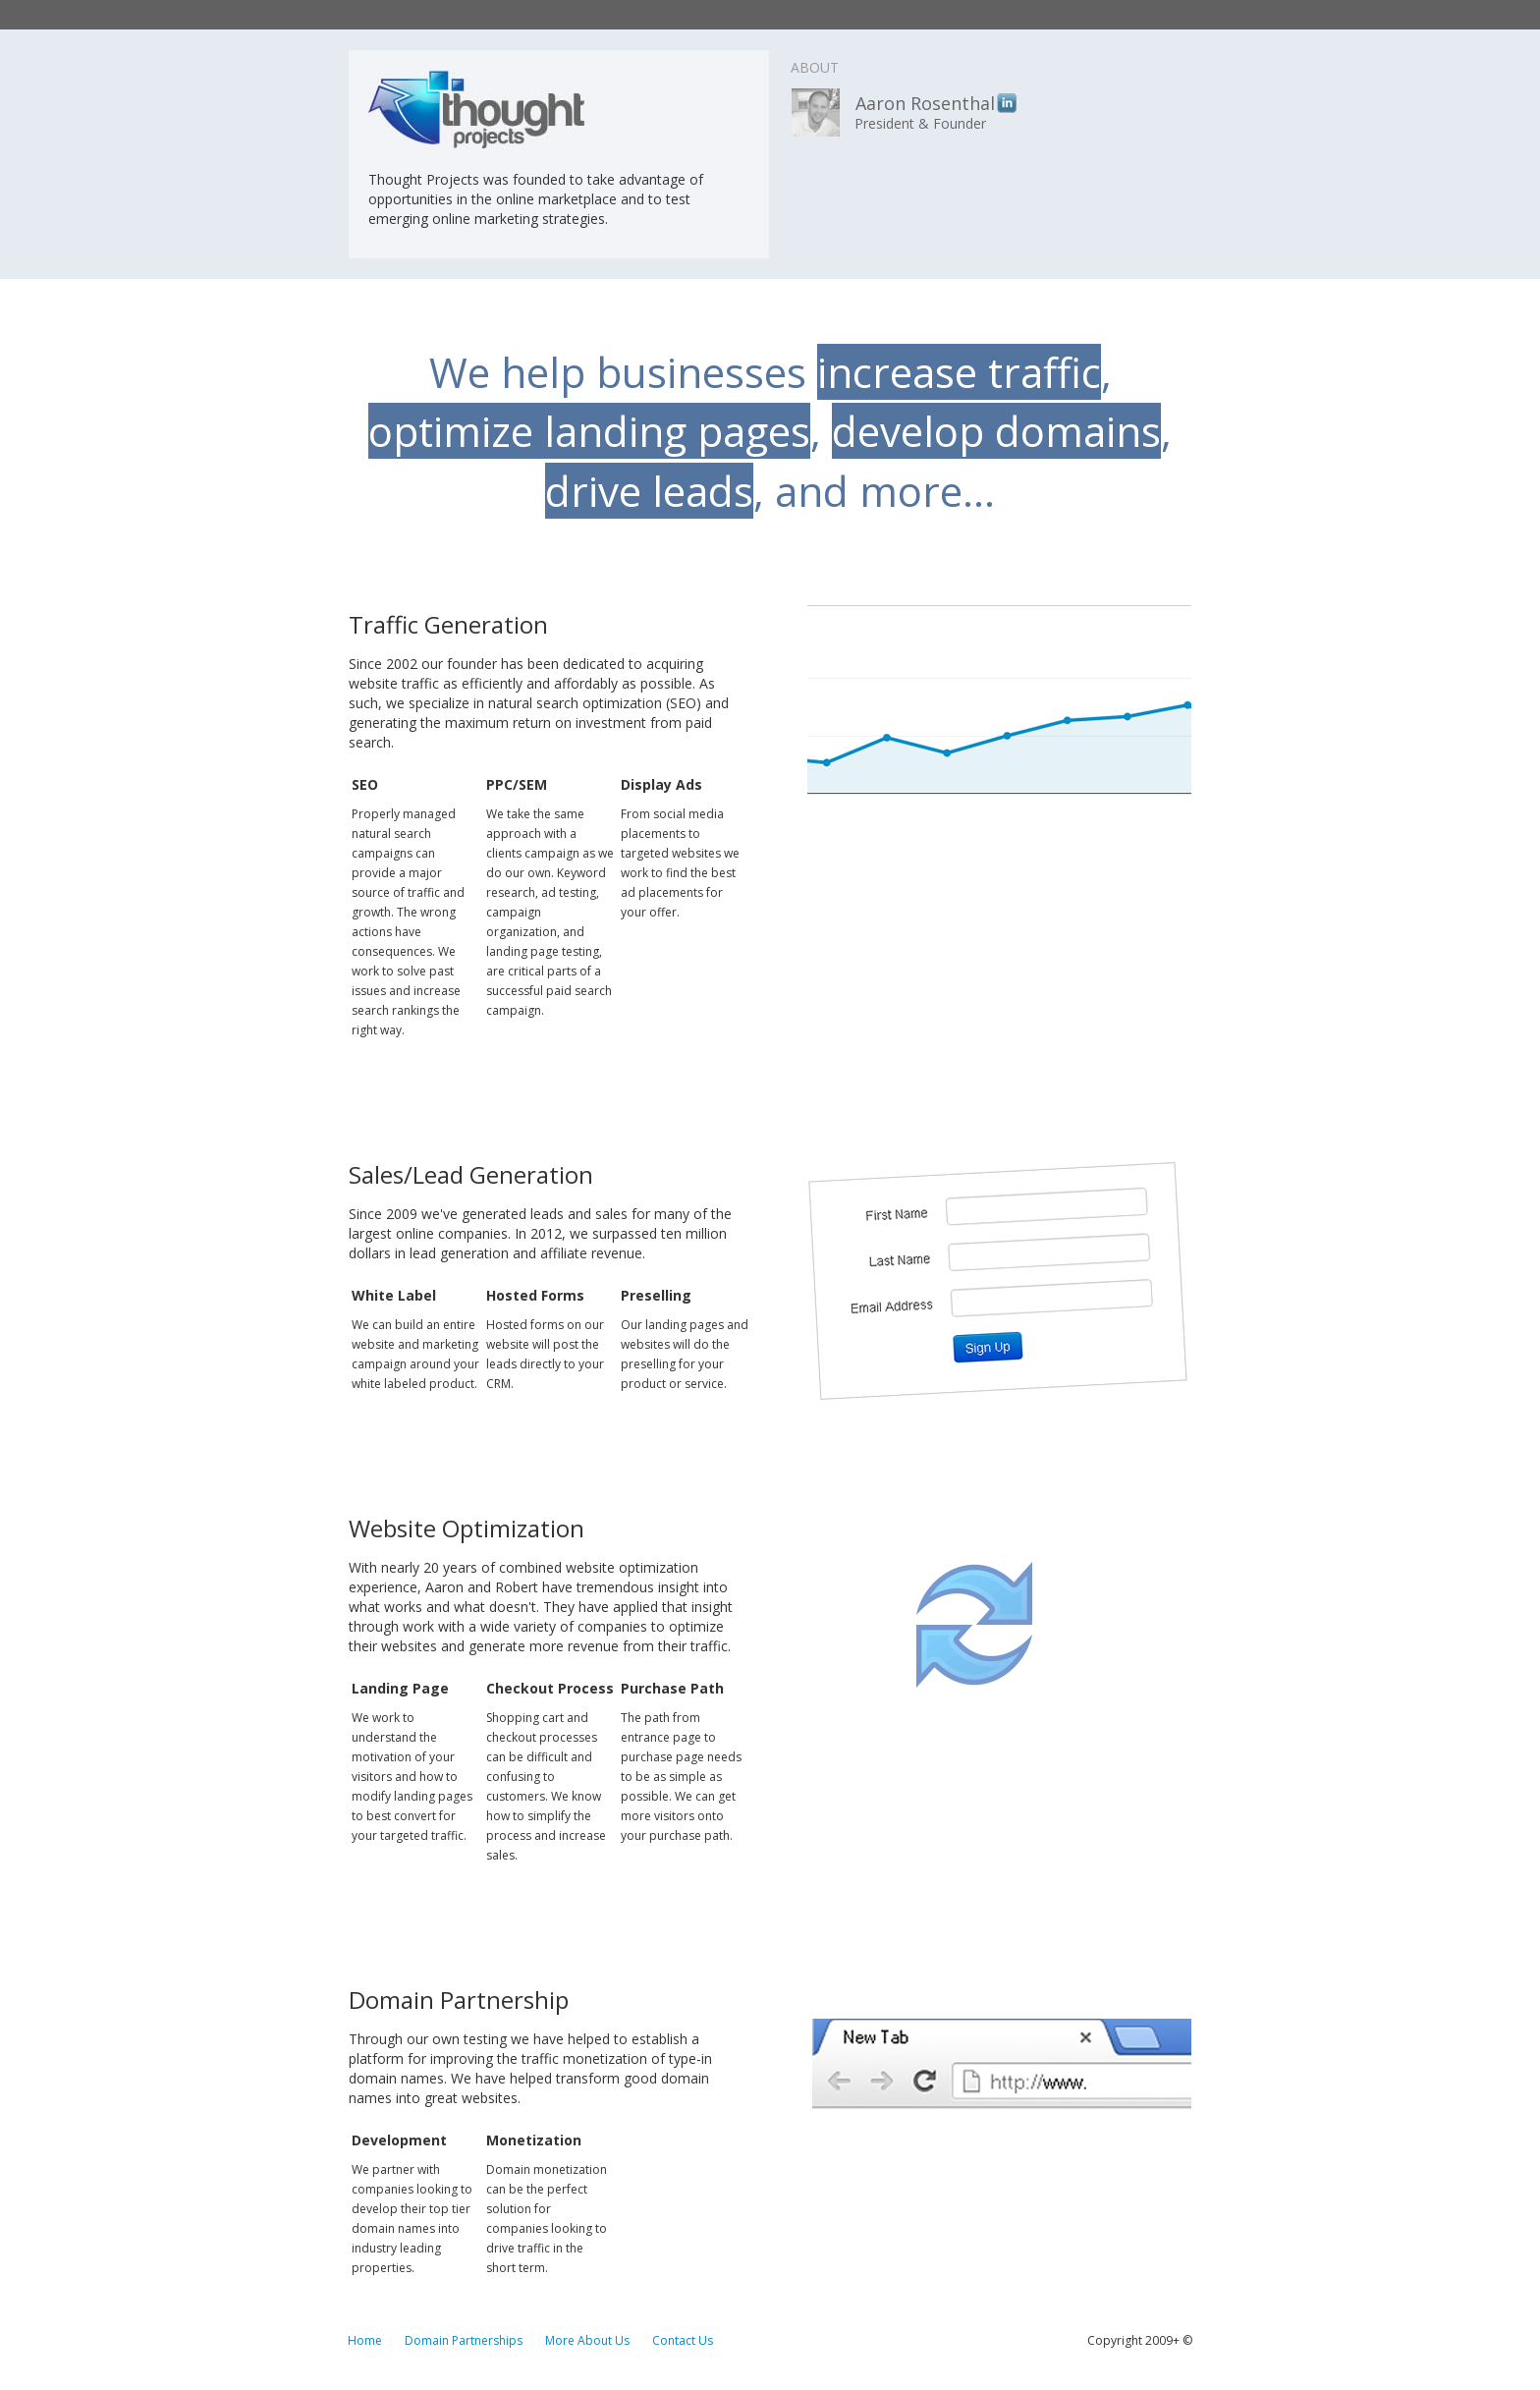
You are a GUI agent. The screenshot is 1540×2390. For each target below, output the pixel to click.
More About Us (587, 2340)
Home (365, 2340)
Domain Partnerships (463, 2340)
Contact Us (682, 2340)
